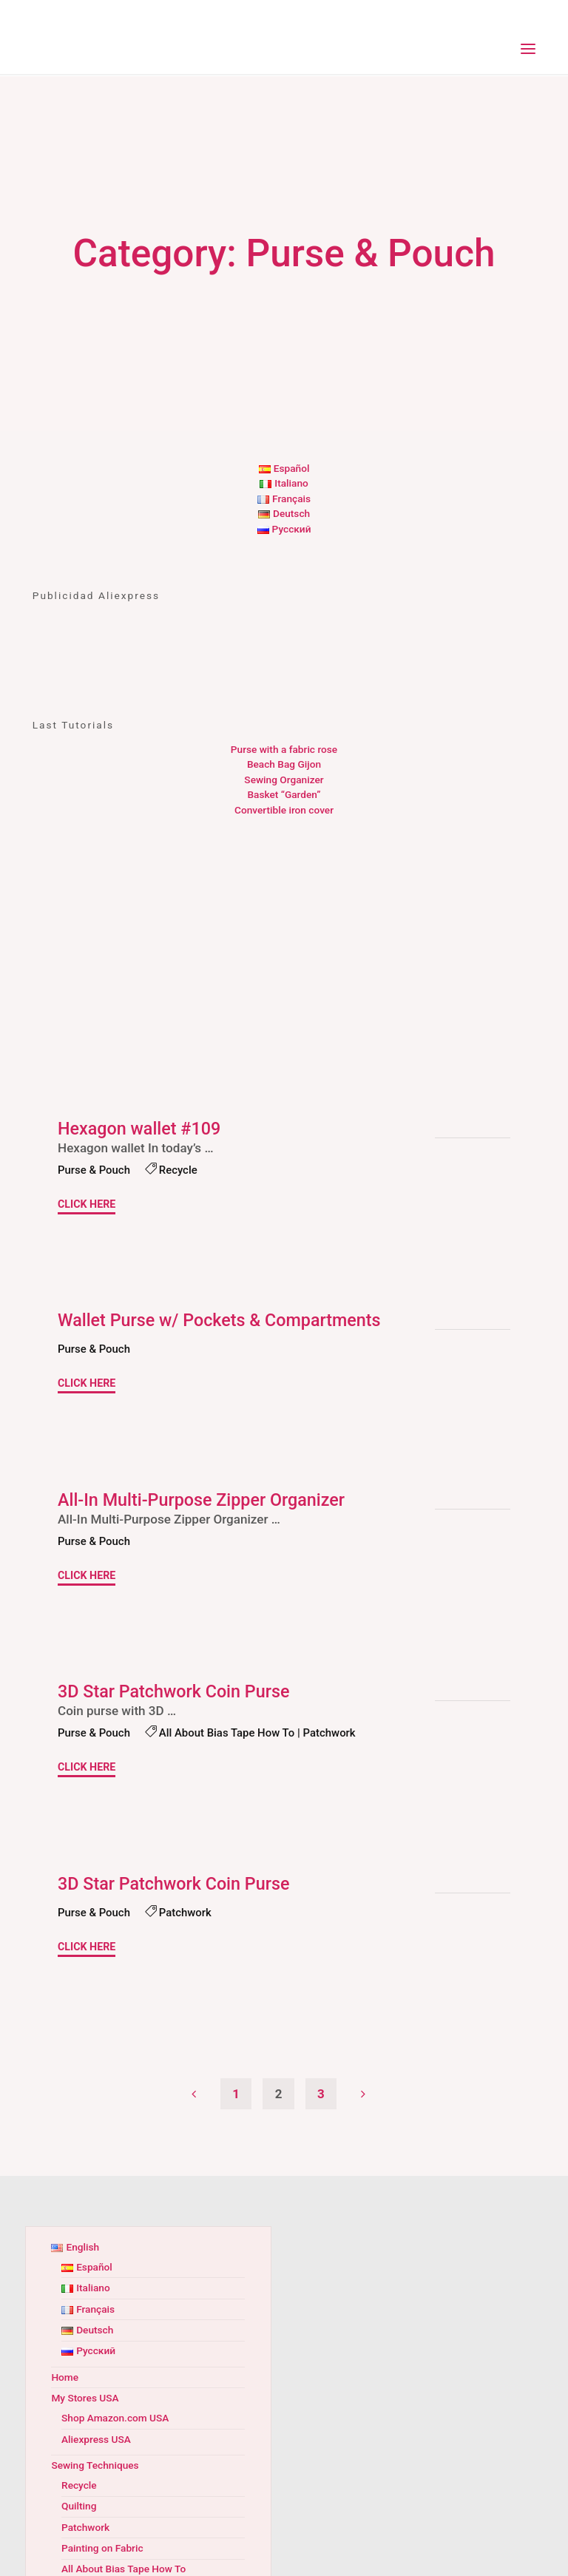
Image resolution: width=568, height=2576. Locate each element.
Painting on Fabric (102, 2548)
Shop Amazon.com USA (115, 2418)
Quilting (78, 2506)
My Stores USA (84, 2398)
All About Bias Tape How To (231, 1733)
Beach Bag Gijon (284, 764)
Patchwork (336, 1733)
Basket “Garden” (283, 794)
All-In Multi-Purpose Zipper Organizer (205, 1500)
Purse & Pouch (95, 1170)
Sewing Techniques (94, 2464)
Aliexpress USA (96, 2438)
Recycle (181, 1170)
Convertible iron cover (284, 810)
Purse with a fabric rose (284, 749)
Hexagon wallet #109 (141, 1128)
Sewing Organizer (283, 779)
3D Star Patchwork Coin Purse (177, 1691)
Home (64, 2376)
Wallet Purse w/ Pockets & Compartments (223, 1320)
